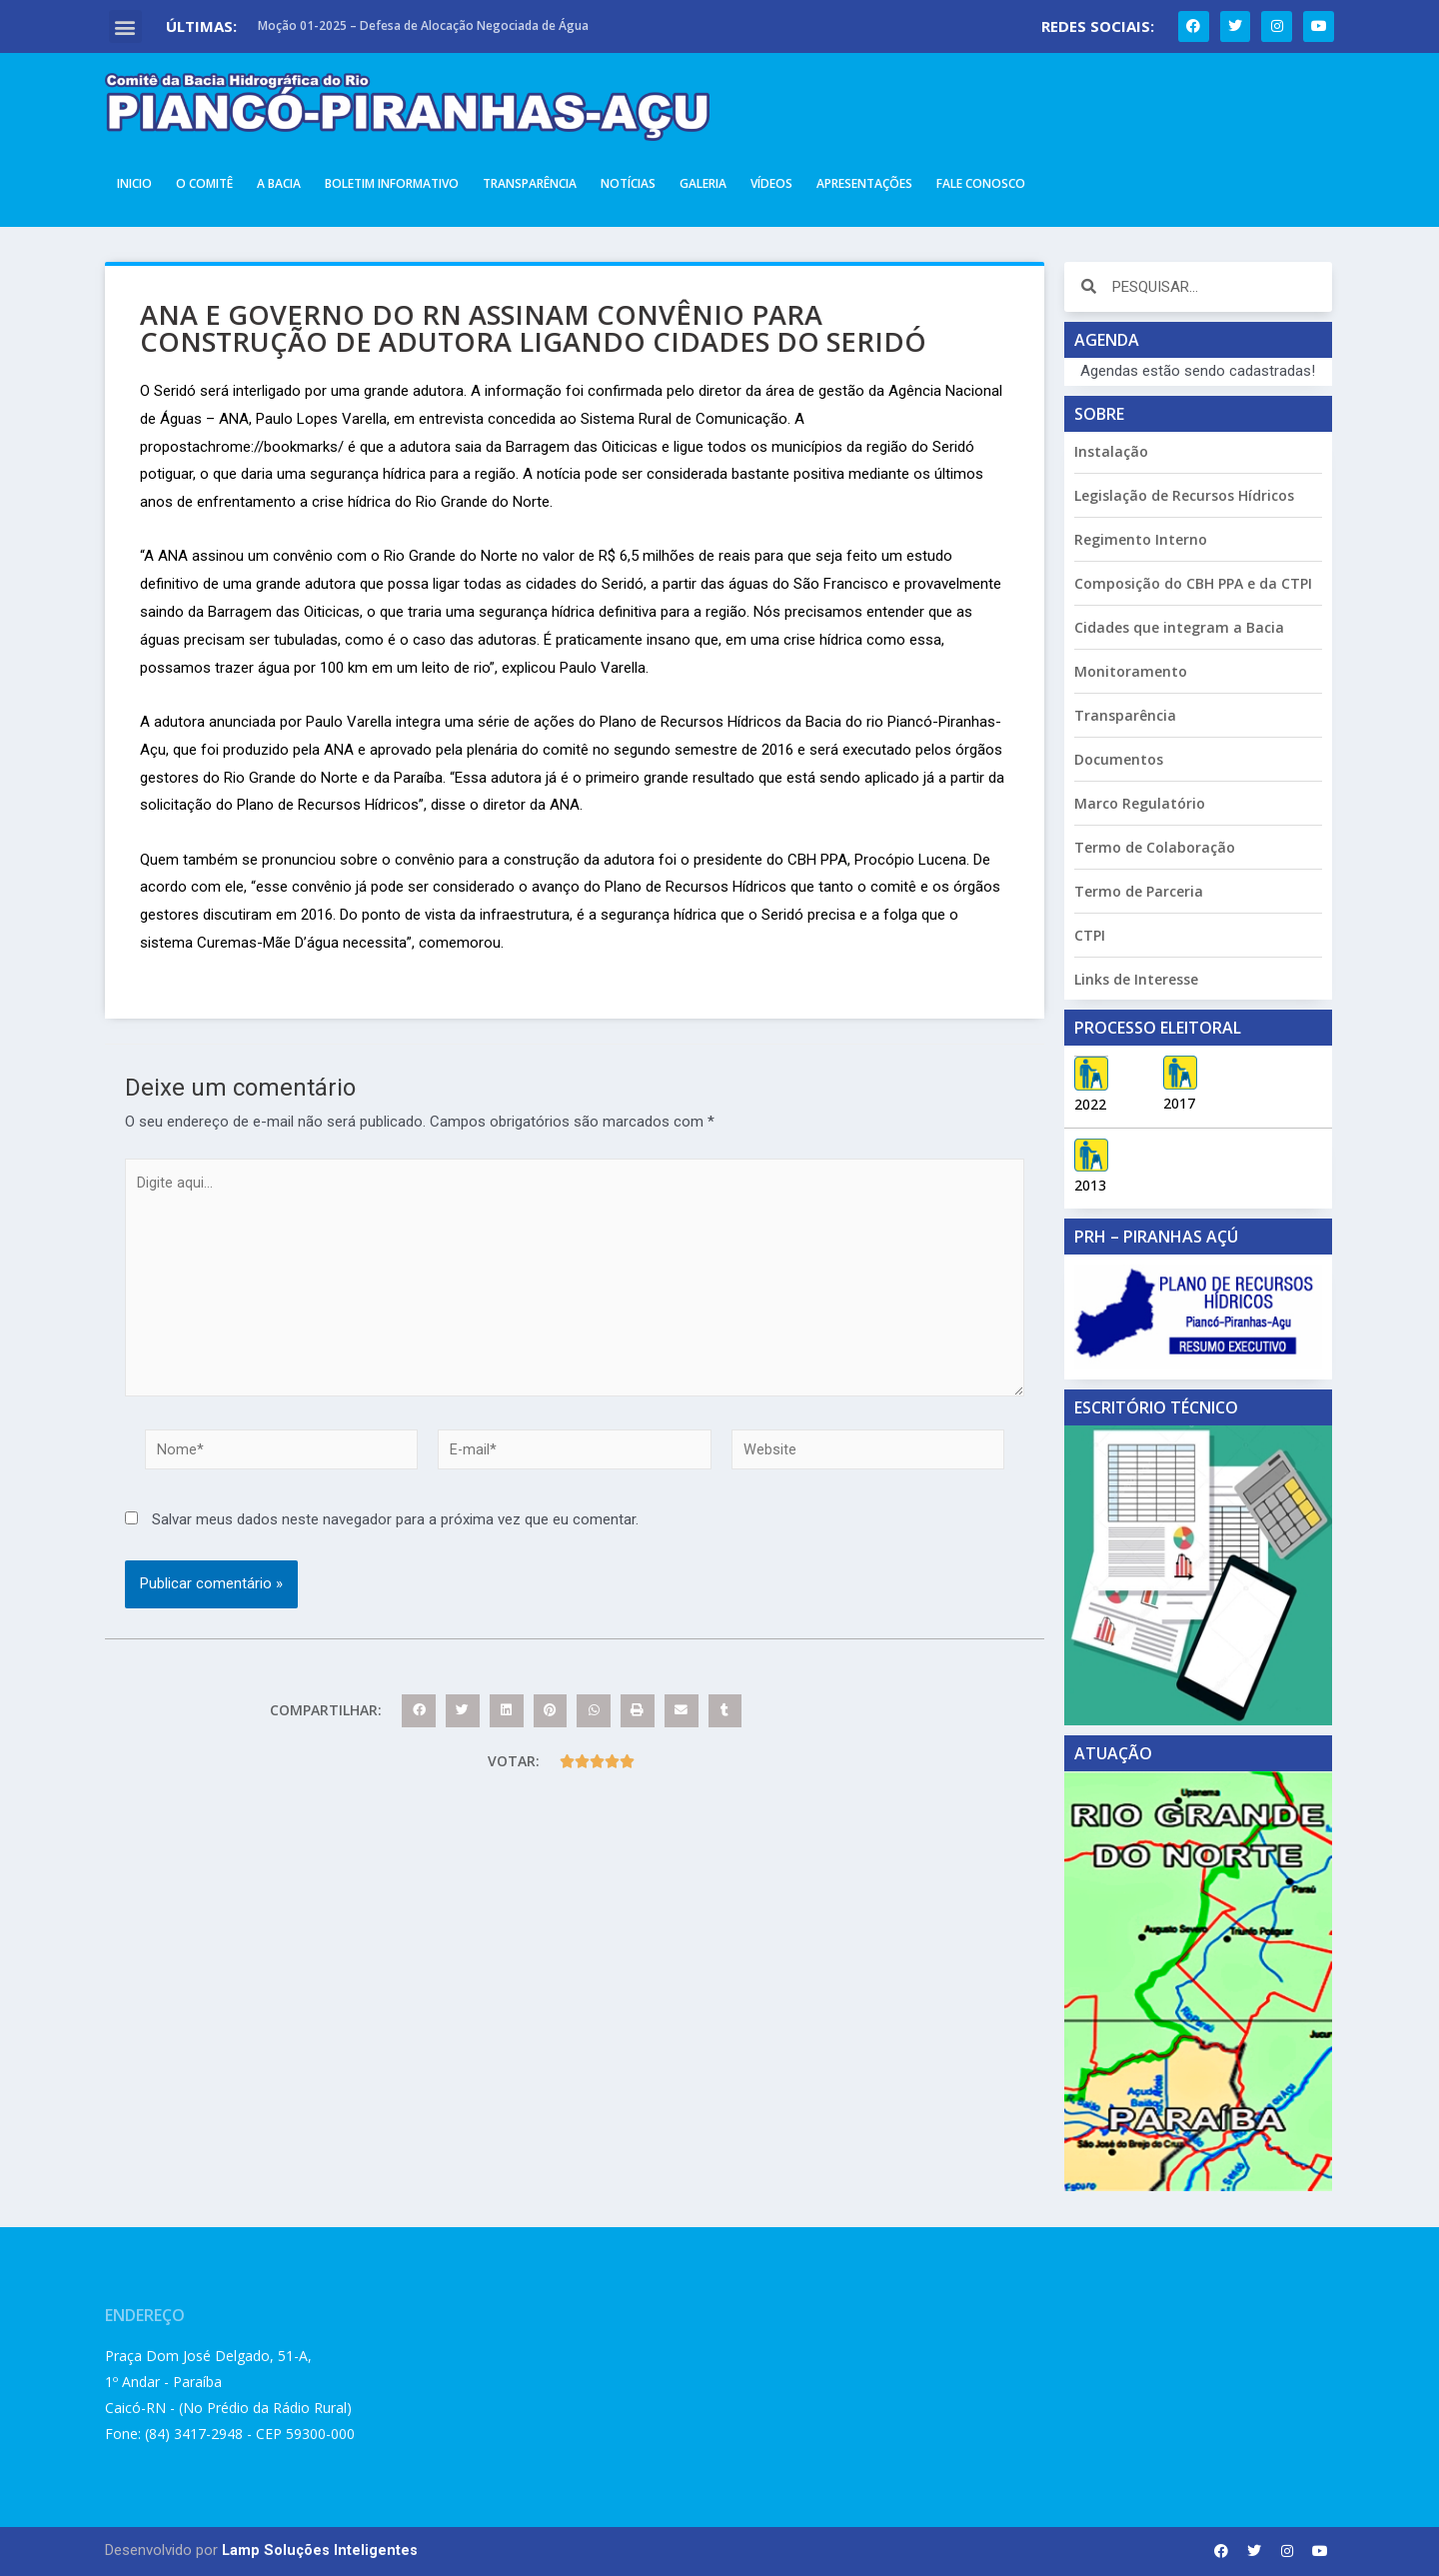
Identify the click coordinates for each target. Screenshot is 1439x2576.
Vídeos (771, 183)
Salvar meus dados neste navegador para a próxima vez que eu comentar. (395, 1530)
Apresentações (864, 183)
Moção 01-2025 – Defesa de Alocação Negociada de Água (423, 25)
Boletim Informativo (392, 183)
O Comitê (204, 183)
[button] (125, 26)
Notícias (628, 183)
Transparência (530, 183)
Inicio (134, 183)
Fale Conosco (980, 183)
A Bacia (279, 183)
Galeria (703, 183)
